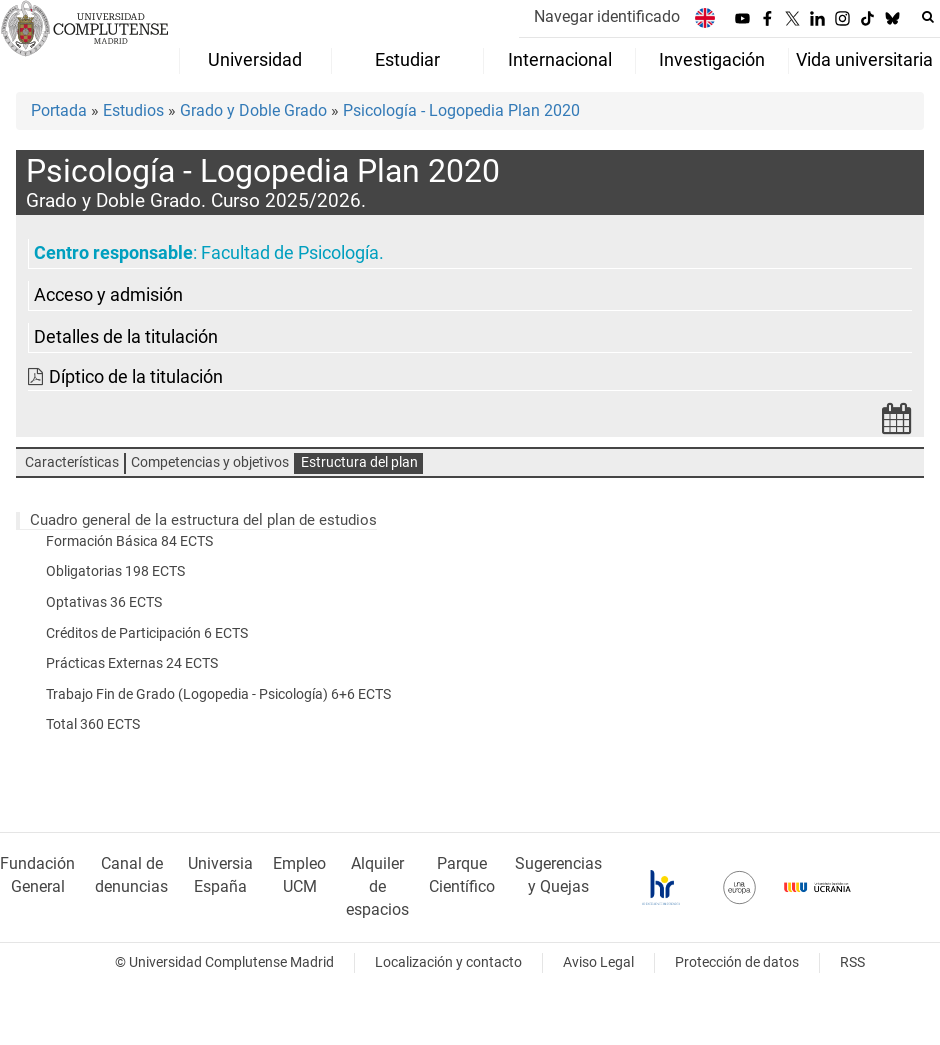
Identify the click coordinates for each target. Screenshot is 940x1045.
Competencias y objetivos (210, 462)
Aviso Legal (598, 962)
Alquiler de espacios (377, 886)
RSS (852, 962)
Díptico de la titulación (136, 377)
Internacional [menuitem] (560, 60)
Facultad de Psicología (290, 253)
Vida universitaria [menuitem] (864, 60)
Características (72, 462)
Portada (59, 110)
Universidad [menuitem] (255, 60)
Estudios (133, 110)
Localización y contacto (448, 962)
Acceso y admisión (108, 295)
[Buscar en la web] (928, 17)
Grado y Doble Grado (253, 110)
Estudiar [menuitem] (407, 60)
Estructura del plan (359, 462)
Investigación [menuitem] (712, 60)
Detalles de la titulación (126, 337)
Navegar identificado (607, 16)
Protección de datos (737, 962)
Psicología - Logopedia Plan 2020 (461, 110)
